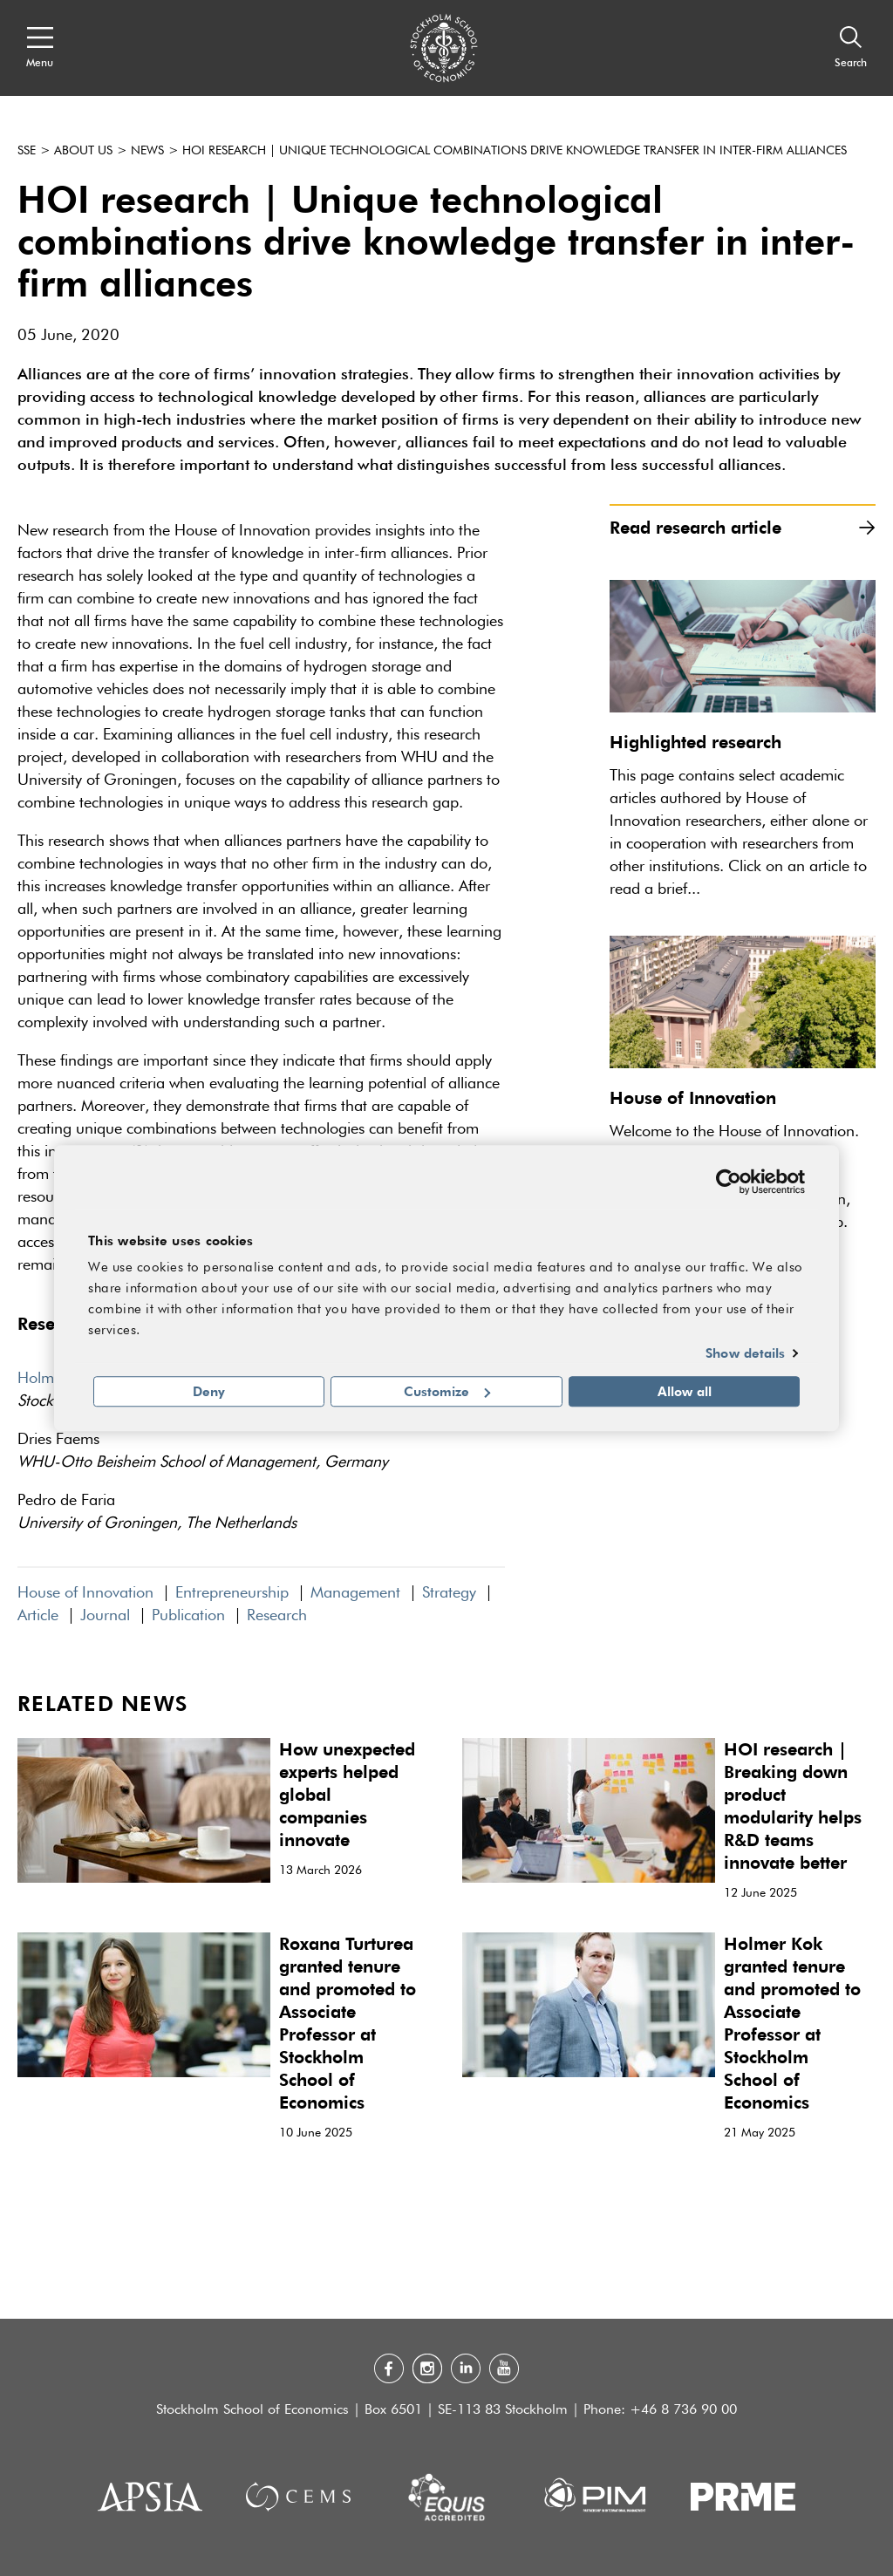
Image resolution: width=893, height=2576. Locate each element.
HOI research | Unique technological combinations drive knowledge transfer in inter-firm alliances (514, 151)
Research (277, 1616)
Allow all (685, 1391)
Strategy (449, 1593)
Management (355, 1593)
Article (37, 1616)
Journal (105, 1616)
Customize (447, 1391)
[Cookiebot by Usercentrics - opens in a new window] (728, 1182)
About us (83, 151)
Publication (188, 1616)
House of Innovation (85, 1593)
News (147, 151)
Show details (745, 1353)
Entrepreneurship (232, 1593)
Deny (209, 1391)
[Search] (851, 47)
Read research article (743, 527)
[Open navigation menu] (39, 47)
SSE (26, 151)
